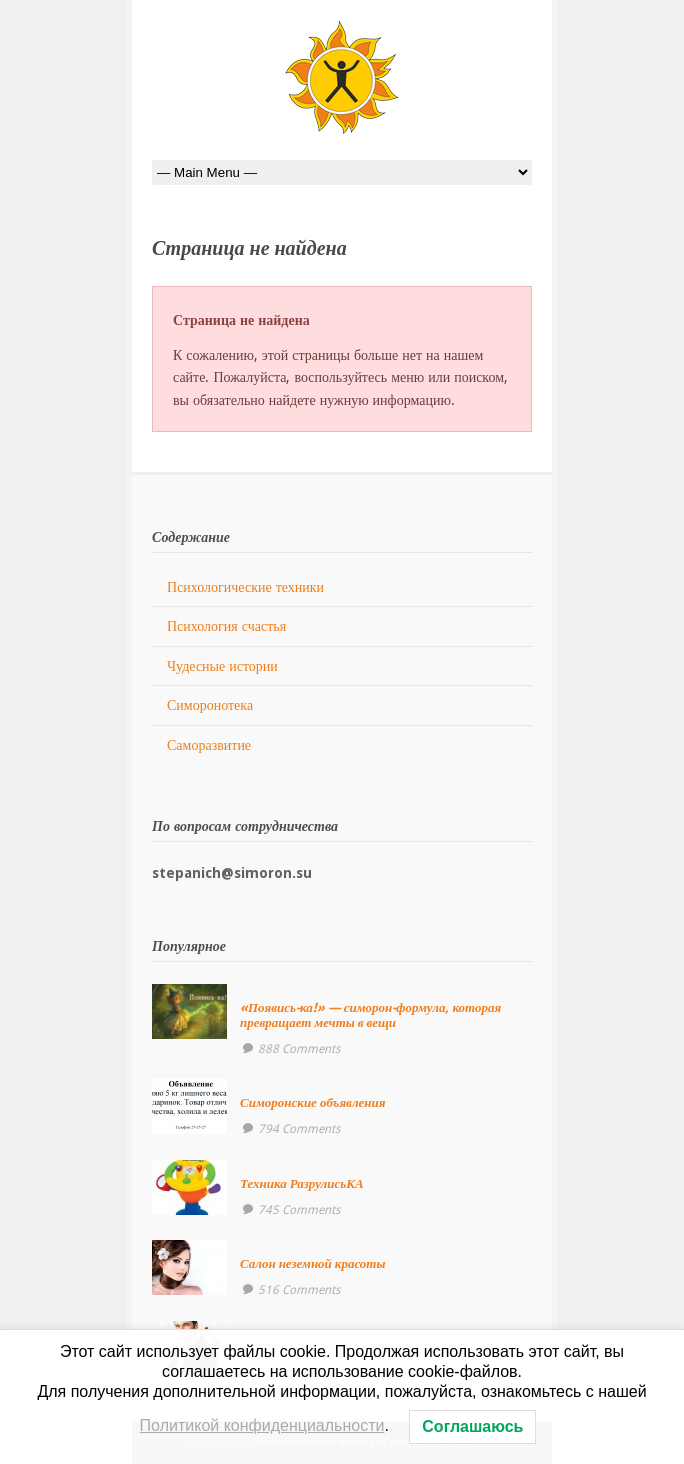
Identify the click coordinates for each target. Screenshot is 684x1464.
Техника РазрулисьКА (302, 1183)
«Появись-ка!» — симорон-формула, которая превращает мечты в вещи (370, 1014)
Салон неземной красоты (313, 1263)
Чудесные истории (222, 666)
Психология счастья (226, 626)
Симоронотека (210, 705)
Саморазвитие (209, 745)
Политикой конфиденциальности (262, 1425)
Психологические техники (245, 587)
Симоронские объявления (313, 1102)
